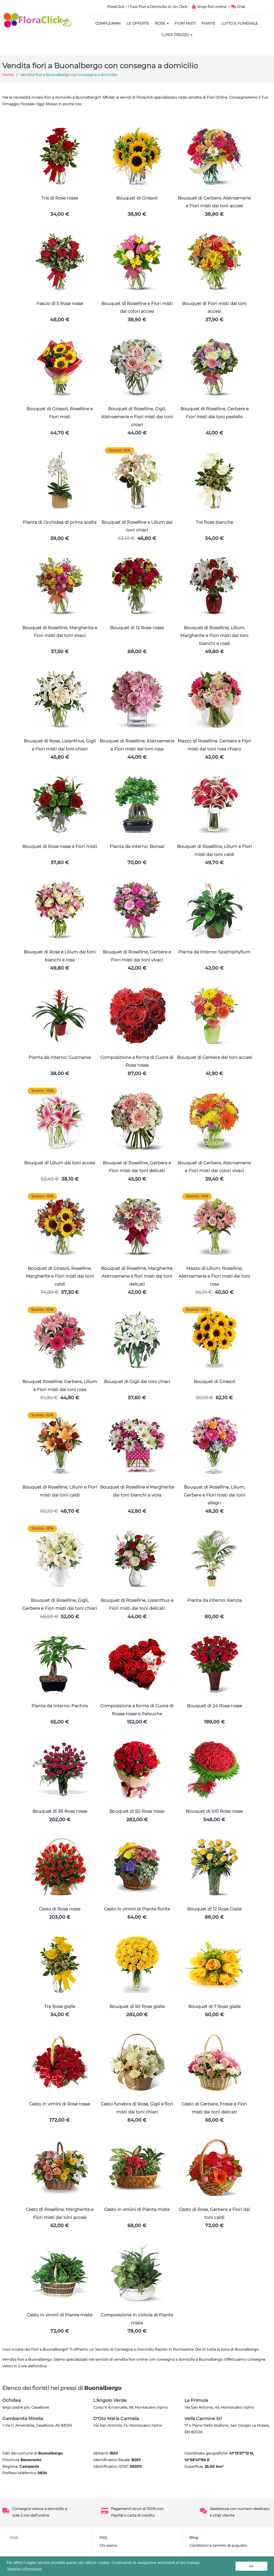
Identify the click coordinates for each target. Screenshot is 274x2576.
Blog (193, 2538)
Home (8, 75)
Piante (209, 23)
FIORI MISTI (185, 23)
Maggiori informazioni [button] (24, 2569)
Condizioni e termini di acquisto (218, 2546)
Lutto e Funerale (240, 23)
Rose (160, 23)
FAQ (103, 2538)
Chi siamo (108, 2546)
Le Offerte (137, 23)
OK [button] (251, 2566)
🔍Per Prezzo (175, 35)
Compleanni (107, 23)
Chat (238, 7)
